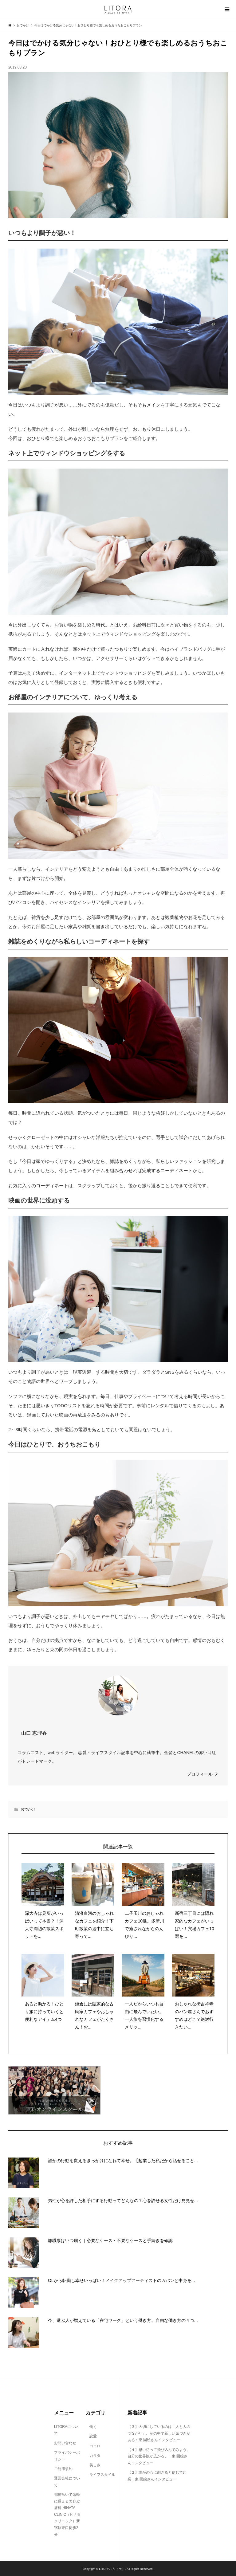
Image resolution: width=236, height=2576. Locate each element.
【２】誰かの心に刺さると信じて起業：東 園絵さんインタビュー (157, 2475)
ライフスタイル (100, 2474)
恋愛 (91, 2436)
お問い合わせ (65, 2443)
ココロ (93, 2446)
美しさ (93, 2465)
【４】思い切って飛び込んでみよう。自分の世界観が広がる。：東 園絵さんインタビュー (159, 2456)
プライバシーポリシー (67, 2455)
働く (91, 2427)
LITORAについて (66, 2430)
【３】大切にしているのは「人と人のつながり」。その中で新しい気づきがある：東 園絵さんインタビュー (159, 2433)
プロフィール (200, 1774)
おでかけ (28, 1809)
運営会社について (67, 2481)
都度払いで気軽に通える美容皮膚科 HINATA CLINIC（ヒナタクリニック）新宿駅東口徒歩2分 (67, 2514)
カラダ (93, 2455)
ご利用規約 (63, 2469)
